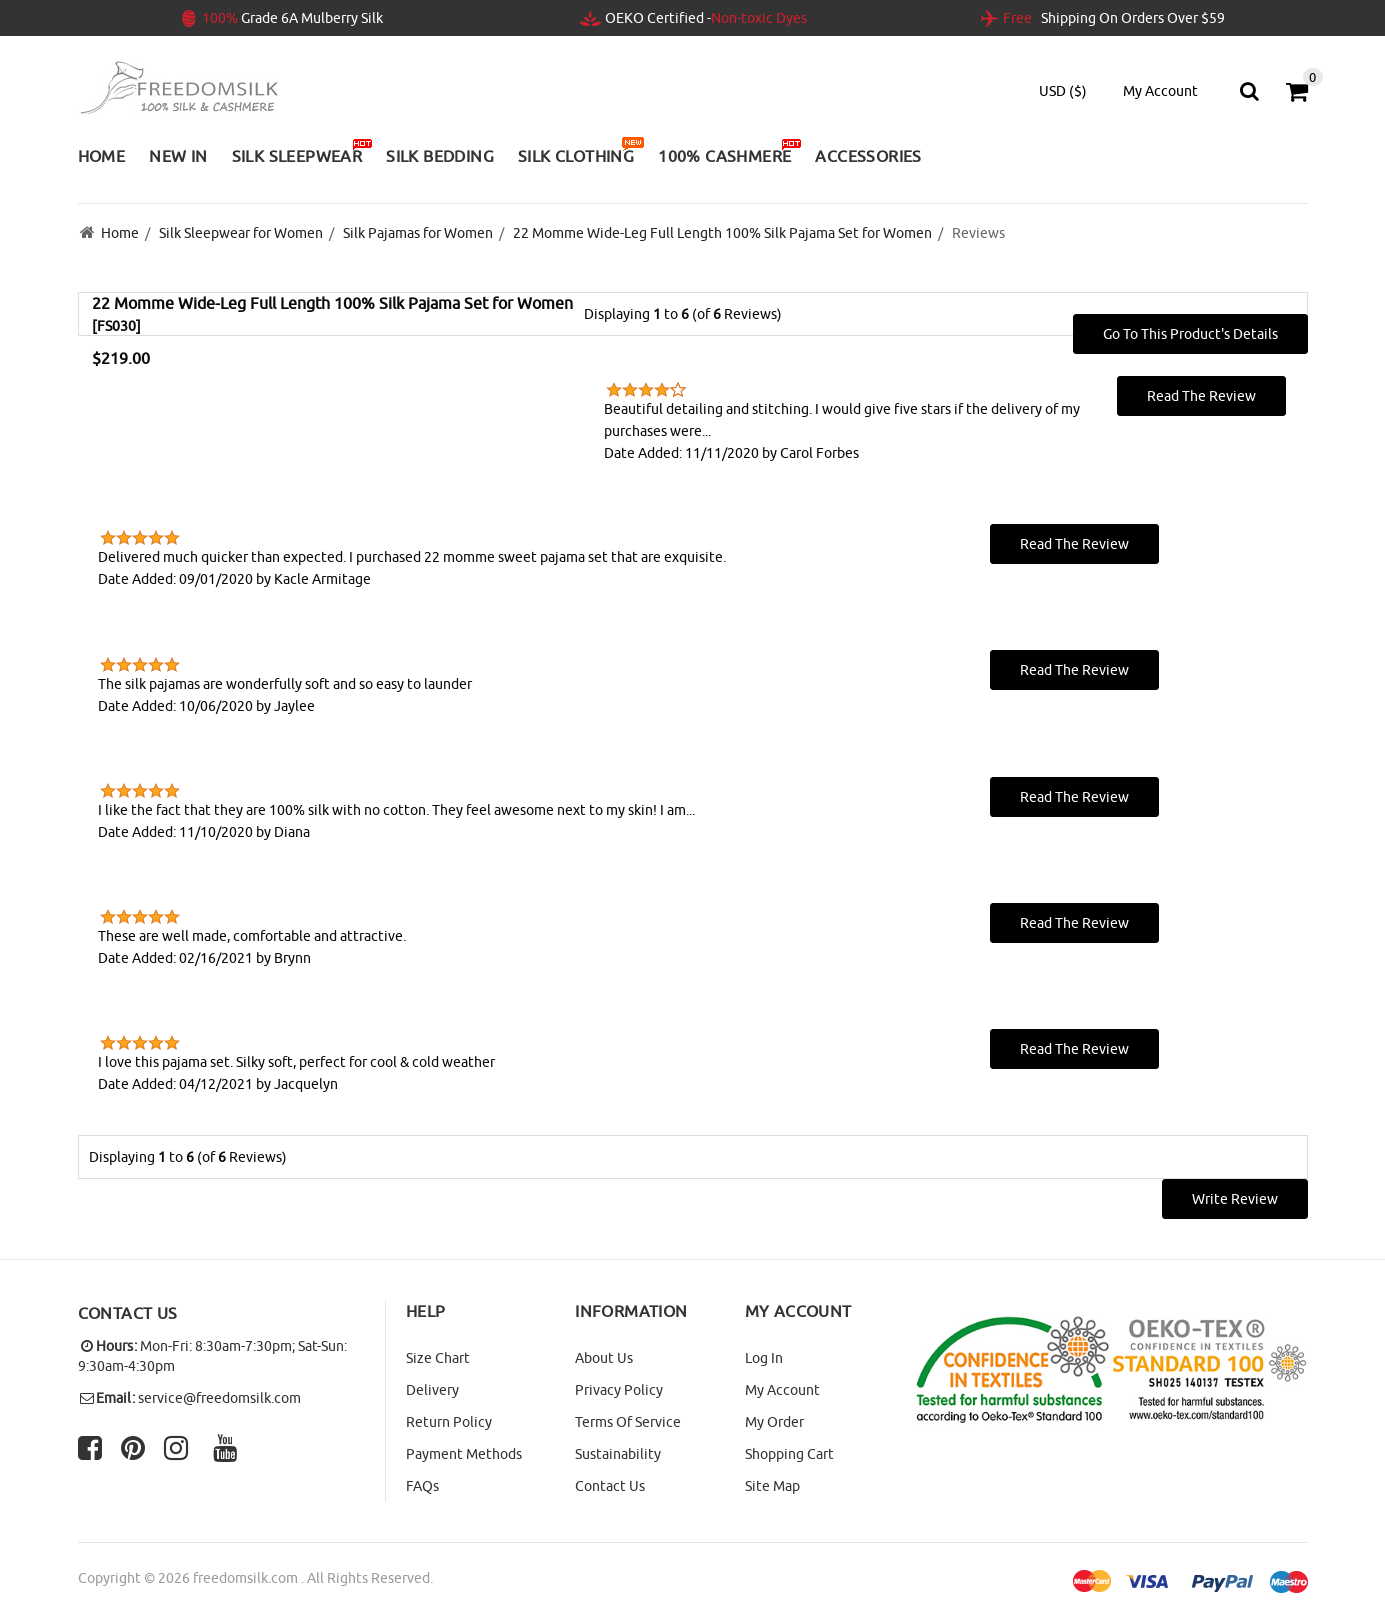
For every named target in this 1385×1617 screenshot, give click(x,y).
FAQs (422, 1486)
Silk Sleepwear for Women (241, 233)
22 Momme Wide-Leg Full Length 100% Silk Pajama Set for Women (722, 233)
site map (772, 1486)
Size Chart (438, 1358)
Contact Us (610, 1486)
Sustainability (618, 1454)
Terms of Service (628, 1422)
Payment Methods (464, 1454)
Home (120, 233)
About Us (604, 1358)
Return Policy (449, 1422)
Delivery (432, 1390)
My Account (782, 1390)
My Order (774, 1422)
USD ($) (1063, 91)
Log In (764, 1358)
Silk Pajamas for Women (418, 233)
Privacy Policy (619, 1390)
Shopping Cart (789, 1454)
